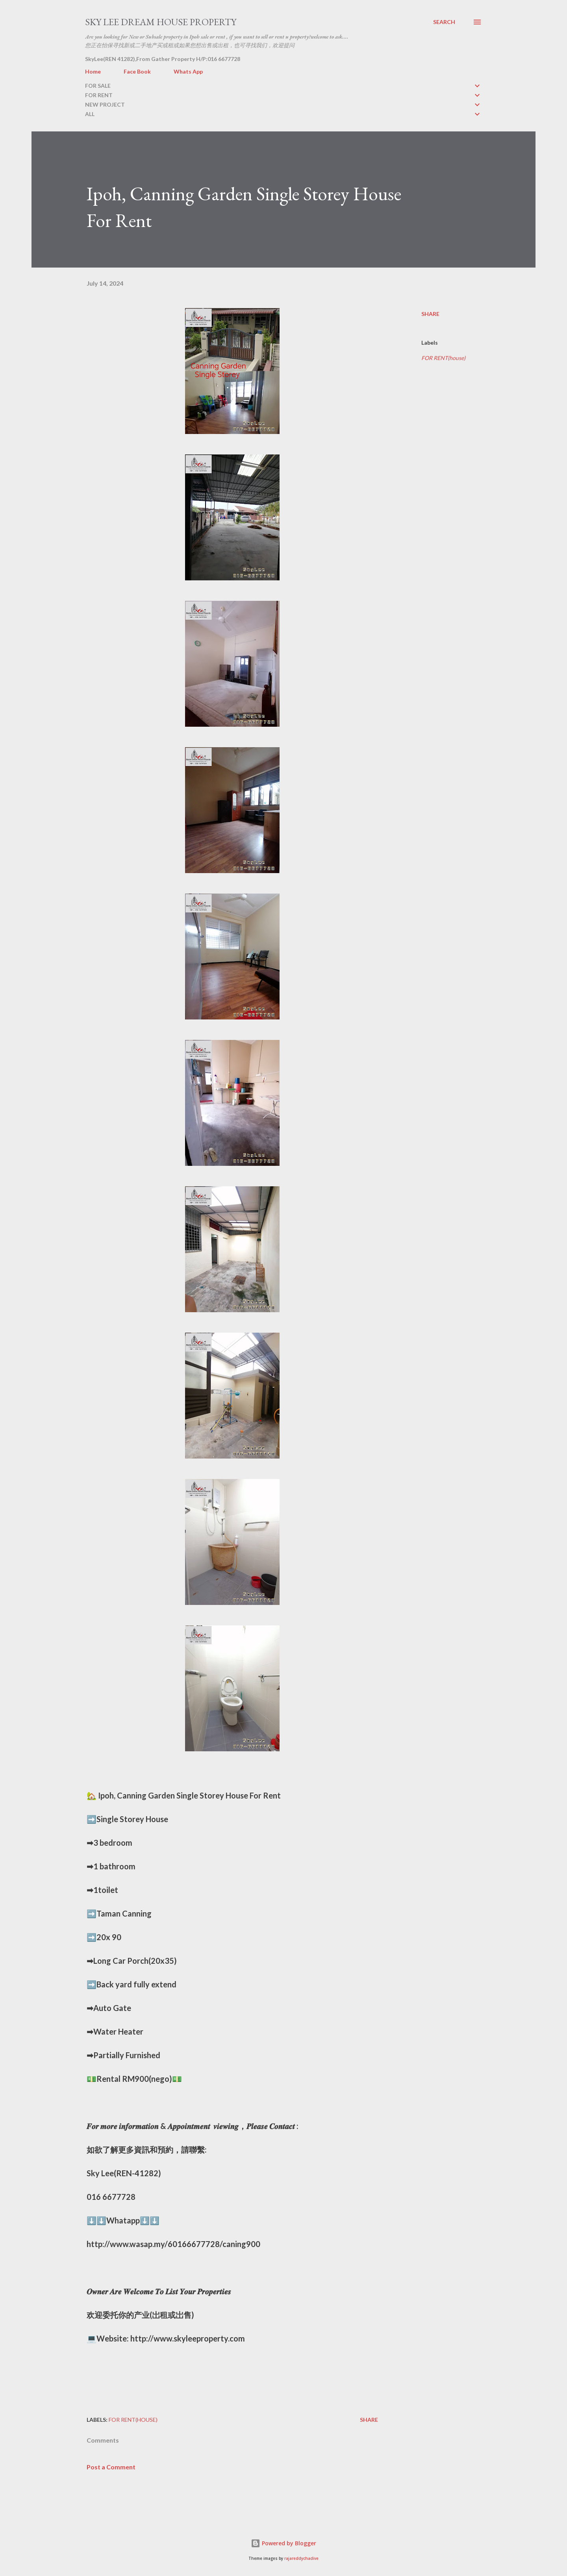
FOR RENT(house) (443, 358)
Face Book (137, 71)
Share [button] (430, 313)
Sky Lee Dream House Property (160, 22)
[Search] (444, 22)
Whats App (188, 71)
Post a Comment (111, 2467)
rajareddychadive (301, 2558)
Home (93, 71)
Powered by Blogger (283, 2543)
